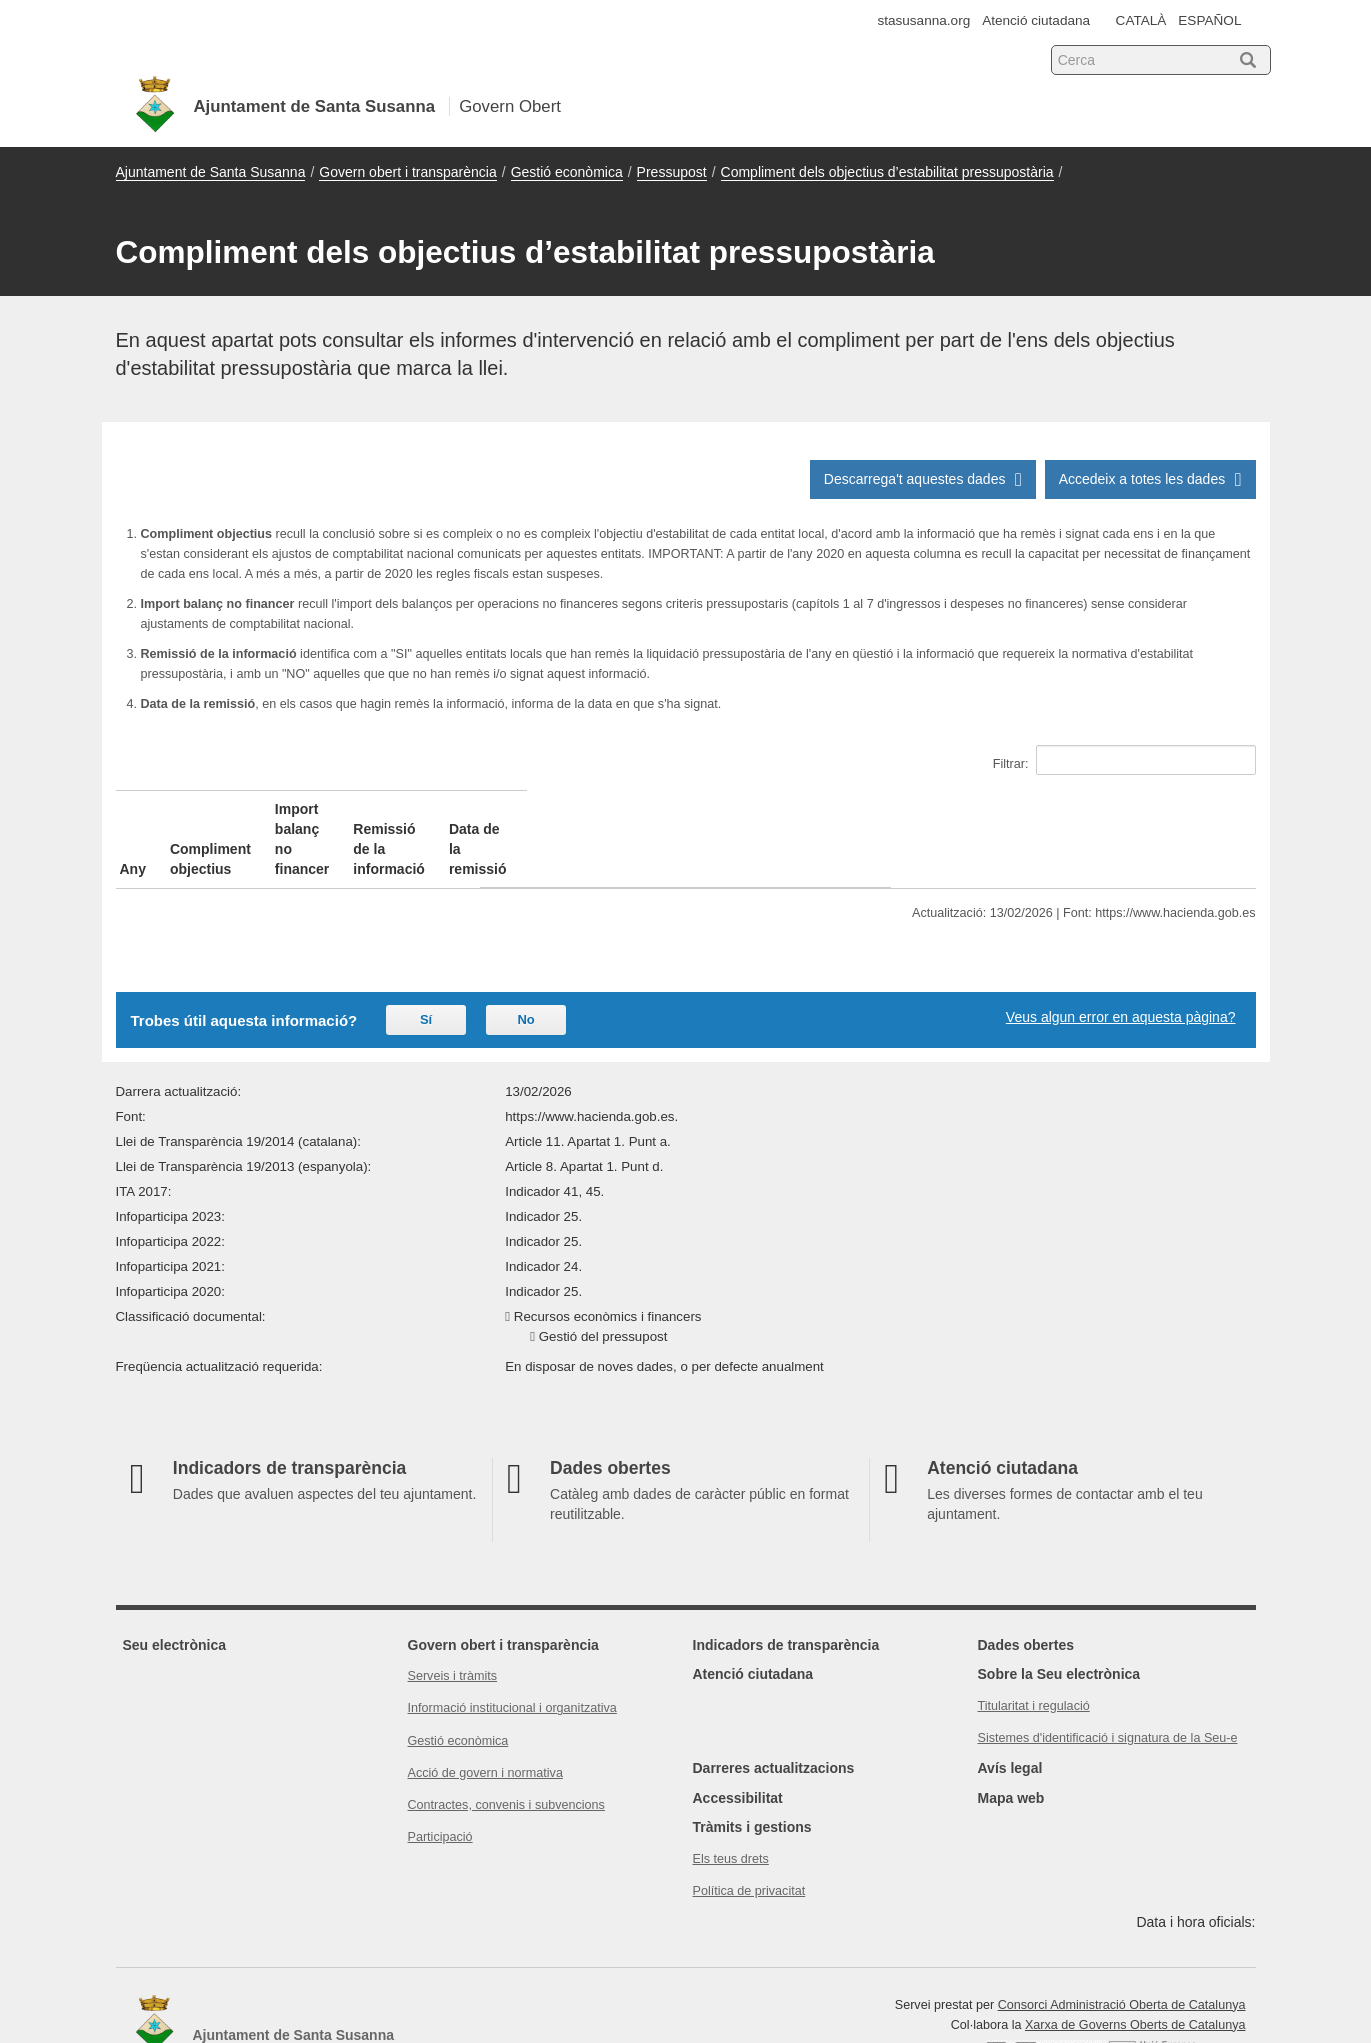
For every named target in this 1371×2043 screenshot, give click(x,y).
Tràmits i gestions (752, 1767)
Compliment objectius (268, 809)
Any (133, 809)
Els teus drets (731, 1799)
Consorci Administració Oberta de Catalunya (1122, 1945)
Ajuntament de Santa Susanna (211, 172)
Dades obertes (1026, 1585)
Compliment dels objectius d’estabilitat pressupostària (887, 172)
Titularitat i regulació (1034, 1646)
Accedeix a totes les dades (1150, 479)
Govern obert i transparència (407, 172)
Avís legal (1010, 1708)
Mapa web (1011, 1738)
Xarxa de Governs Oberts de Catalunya (1135, 1965)
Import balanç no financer (534, 809)
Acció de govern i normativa (485, 1713)
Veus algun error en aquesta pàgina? (1121, 957)
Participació (440, 1777)
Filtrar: (1124, 760)
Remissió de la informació (827, 809)
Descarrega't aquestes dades (923, 479)
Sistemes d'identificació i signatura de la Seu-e (1108, 1678)
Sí (426, 959)
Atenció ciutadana (1036, 20)
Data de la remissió (1098, 809)
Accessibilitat (738, 1738)
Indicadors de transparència (786, 1585)
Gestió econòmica (567, 172)
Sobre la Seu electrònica (1059, 1614)
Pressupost (672, 172)
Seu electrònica (175, 1585)
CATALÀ (1141, 20)
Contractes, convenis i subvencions (506, 1745)
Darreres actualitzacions (774, 1708)
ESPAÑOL (1209, 20)
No (525, 959)
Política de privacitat (749, 1831)
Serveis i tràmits (453, 1616)
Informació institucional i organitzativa (512, 1648)
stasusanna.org (923, 20)
